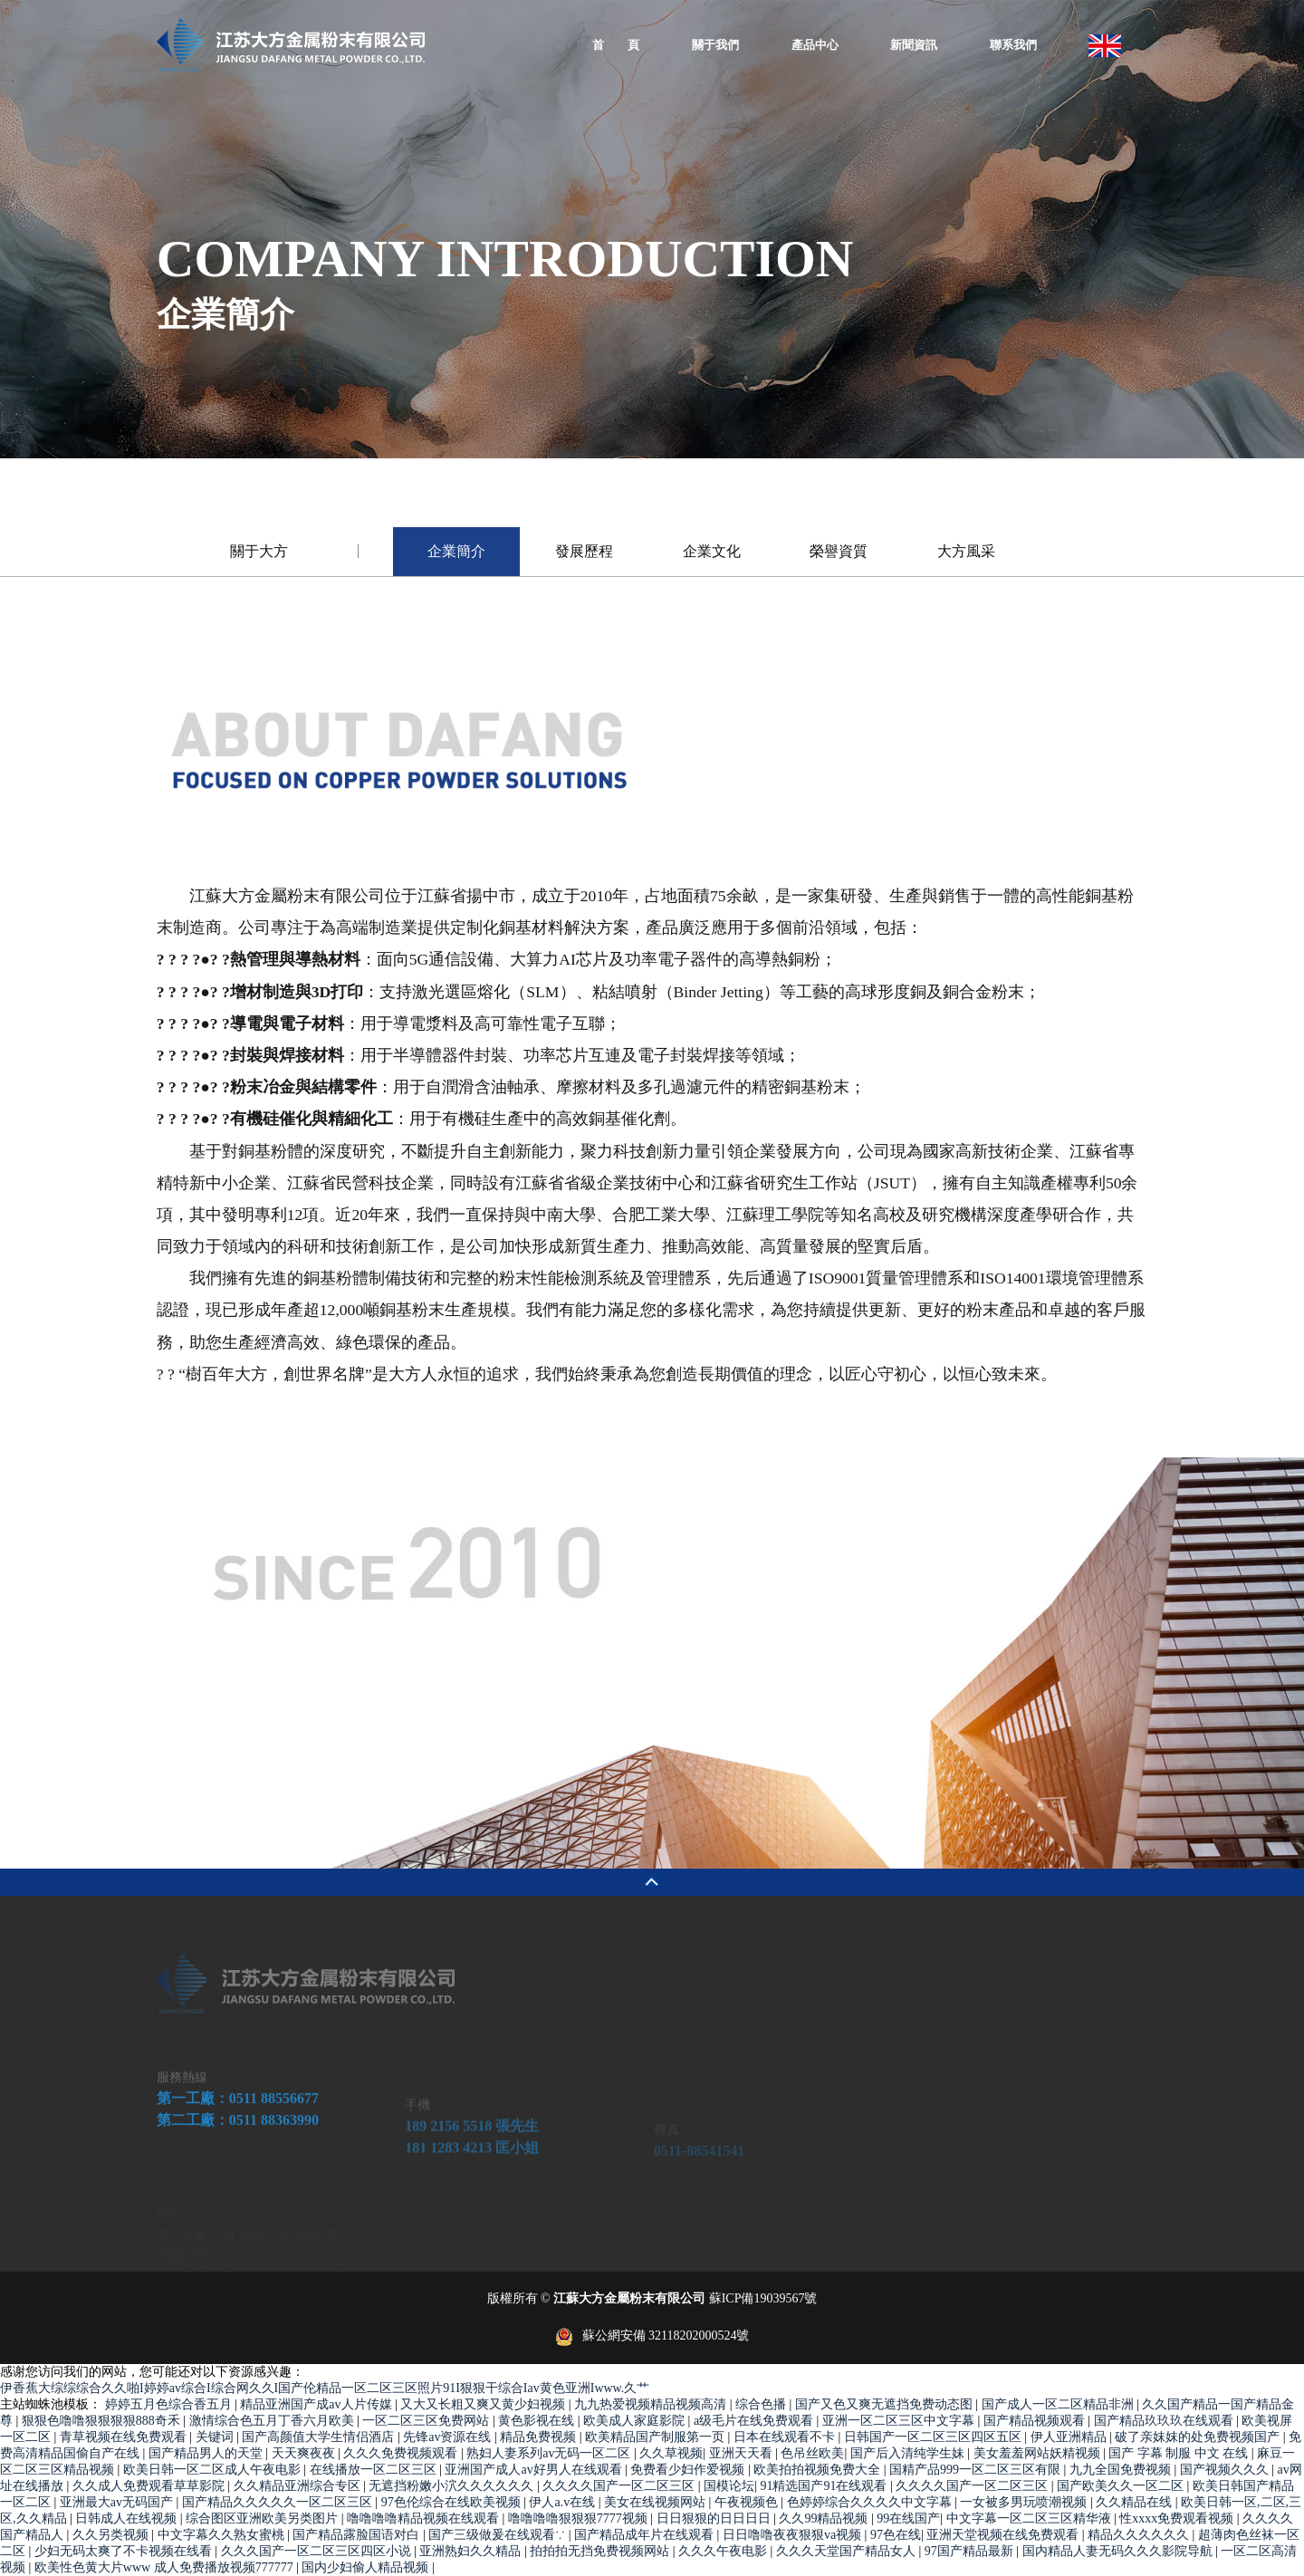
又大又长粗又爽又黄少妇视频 (484, 2404)
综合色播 (762, 2404)
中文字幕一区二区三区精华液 (1030, 2518)
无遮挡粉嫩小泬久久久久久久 (453, 2486)
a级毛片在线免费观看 (755, 2420)
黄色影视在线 (538, 2420)
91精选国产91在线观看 (825, 2486)
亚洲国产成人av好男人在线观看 (535, 2469)
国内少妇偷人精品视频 (367, 2567)
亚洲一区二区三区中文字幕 (900, 2420)
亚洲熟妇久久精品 (471, 2551)
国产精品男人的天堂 (207, 2453)
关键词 (216, 2437)
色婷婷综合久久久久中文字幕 (871, 2502)
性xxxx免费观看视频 (1178, 2518)
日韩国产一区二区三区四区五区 (934, 2437)
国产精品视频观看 (1035, 2420)
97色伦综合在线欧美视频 (452, 2502)
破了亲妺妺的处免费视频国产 (1199, 2437)
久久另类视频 (112, 2535)
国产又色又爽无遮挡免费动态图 (885, 2404)
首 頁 (615, 45)
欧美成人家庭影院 (635, 2420)
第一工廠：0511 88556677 (238, 2163)
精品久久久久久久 (1140, 2535)
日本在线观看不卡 (786, 2437)
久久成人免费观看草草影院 (150, 2486)
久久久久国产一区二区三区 (620, 2486)
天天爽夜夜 (305, 2453)
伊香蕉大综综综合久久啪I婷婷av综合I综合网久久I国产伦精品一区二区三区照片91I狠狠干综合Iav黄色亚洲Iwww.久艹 (324, 2388)
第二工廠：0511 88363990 (238, 2185)
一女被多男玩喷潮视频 (1025, 2502)
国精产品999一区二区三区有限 (976, 2469)
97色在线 (895, 2535)
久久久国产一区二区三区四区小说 (318, 2551)
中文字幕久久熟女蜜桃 (223, 2535)
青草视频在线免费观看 (125, 2437)
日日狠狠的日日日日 (715, 2518)
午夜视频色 (747, 2502)
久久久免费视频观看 (402, 2453)
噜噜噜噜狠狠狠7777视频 (579, 2518)
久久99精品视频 (825, 2518)
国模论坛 (729, 2486)
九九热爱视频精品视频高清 (652, 2404)
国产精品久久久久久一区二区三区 (279, 2502)
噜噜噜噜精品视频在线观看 (425, 2518)
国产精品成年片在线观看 (645, 2535)
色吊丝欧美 (812, 2453)
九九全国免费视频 (1122, 2469)
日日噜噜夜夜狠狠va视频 (794, 2535)
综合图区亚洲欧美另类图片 (263, 2518)
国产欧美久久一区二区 (1122, 2486)
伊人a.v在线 (563, 2502)
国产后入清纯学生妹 (909, 2453)
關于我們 (715, 45)
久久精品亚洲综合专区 (299, 2486)
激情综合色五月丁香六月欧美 (273, 2420)
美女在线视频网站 (656, 2502)
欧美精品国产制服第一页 (656, 2437)
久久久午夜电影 (724, 2551)
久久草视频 (671, 2453)
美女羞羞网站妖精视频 (1038, 2453)
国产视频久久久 (1226, 2469)
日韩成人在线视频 (127, 2518)
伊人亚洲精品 (1070, 2437)
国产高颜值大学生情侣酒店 (320, 2437)
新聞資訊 (913, 45)
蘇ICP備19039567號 (763, 2298)
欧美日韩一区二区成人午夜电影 (213, 2469)
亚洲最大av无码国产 (118, 2502)
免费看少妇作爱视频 (689, 2469)
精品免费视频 (540, 2437)
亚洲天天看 (742, 2453)
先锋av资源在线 (448, 2437)
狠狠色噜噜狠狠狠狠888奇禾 (103, 2420)
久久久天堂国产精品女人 (847, 2551)
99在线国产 (908, 2518)
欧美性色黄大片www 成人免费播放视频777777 (165, 2567)
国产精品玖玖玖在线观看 (1165, 2420)
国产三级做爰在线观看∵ (498, 2535)
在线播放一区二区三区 (375, 2469)
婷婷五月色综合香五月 (170, 2404)
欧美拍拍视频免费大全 (818, 2469)
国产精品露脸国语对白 (357, 2535)
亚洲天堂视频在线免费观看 (1004, 2535)
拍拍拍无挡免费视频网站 (601, 2551)
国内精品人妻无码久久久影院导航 (1119, 2551)
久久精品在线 (1135, 2502)
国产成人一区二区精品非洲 (1059, 2404)
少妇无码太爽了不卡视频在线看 (125, 2551)
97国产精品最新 (971, 2551)
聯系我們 (1013, 45)
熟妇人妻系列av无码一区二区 (550, 2453)
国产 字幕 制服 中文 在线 (1179, 2453)
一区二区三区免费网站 (427, 2420)
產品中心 (815, 45)
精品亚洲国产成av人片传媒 (317, 2404)
